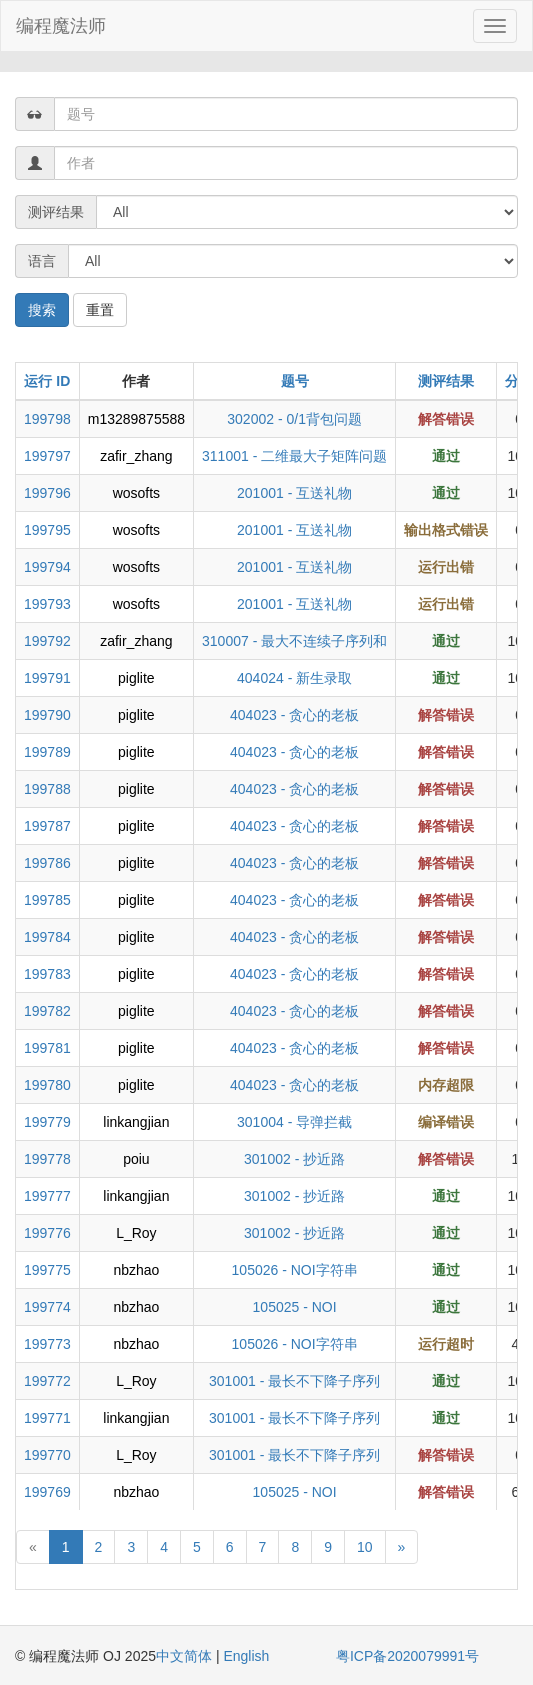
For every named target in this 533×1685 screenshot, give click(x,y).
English (246, 1656)
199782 (47, 1011)
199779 (47, 1122)
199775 (47, 1270)
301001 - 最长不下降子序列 (294, 1381)
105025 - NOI (295, 1307)
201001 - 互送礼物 (294, 493)
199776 (47, 1233)
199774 (47, 1307)
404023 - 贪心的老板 (294, 715)
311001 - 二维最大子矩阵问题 (294, 456)
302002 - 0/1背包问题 (294, 419)
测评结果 (446, 381)
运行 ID (47, 381)
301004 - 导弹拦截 (294, 1122)
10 (365, 1547)
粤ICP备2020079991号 (407, 1656)
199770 (47, 1455)
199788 (47, 789)
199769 (47, 1492)
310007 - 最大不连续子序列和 (294, 641)
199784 (47, 937)
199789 (47, 752)
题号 (295, 381)
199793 (47, 604)
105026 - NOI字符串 (295, 1270)
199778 (47, 1159)
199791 (47, 678)
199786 (47, 863)
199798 (47, 419)
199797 (47, 456)
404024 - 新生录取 (294, 678)
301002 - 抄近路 (294, 1159)
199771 (47, 1418)
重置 (100, 310)
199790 (47, 715)
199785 (47, 900)
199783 (47, 974)
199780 (47, 1085)
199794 (47, 567)
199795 (47, 530)
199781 (47, 1048)
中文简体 (186, 1656)
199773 (47, 1344)
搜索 (42, 310)
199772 (47, 1381)
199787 (47, 826)
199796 (47, 493)
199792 (47, 641)
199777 (47, 1196)
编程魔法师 (61, 26)
